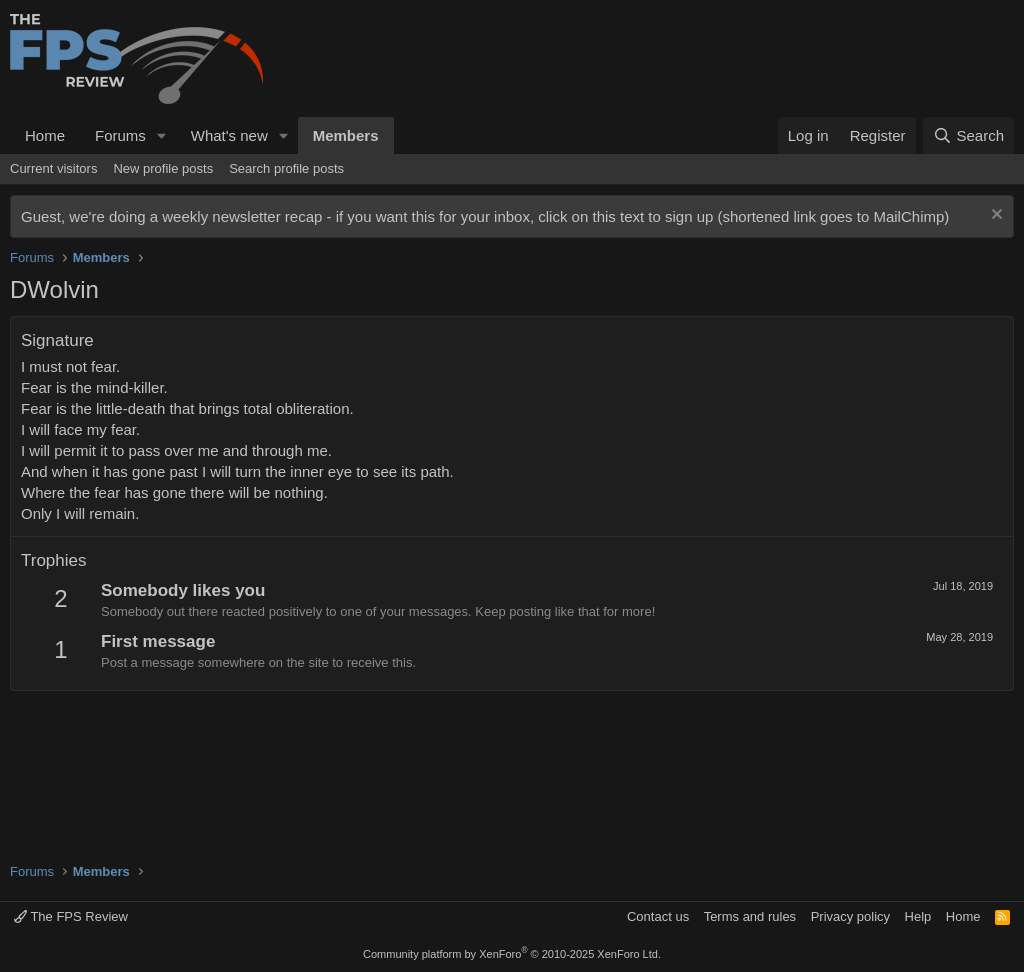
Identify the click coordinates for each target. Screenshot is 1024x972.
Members (346, 135)
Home (45, 135)
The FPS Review (71, 916)
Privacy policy (850, 916)
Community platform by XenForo (512, 954)
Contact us (658, 916)
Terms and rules (750, 916)
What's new (229, 135)
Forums (120, 135)
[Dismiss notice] (994, 216)
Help (918, 916)
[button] (162, 135)
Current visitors (53, 168)
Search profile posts (286, 168)
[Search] (968, 135)
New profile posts (163, 168)
